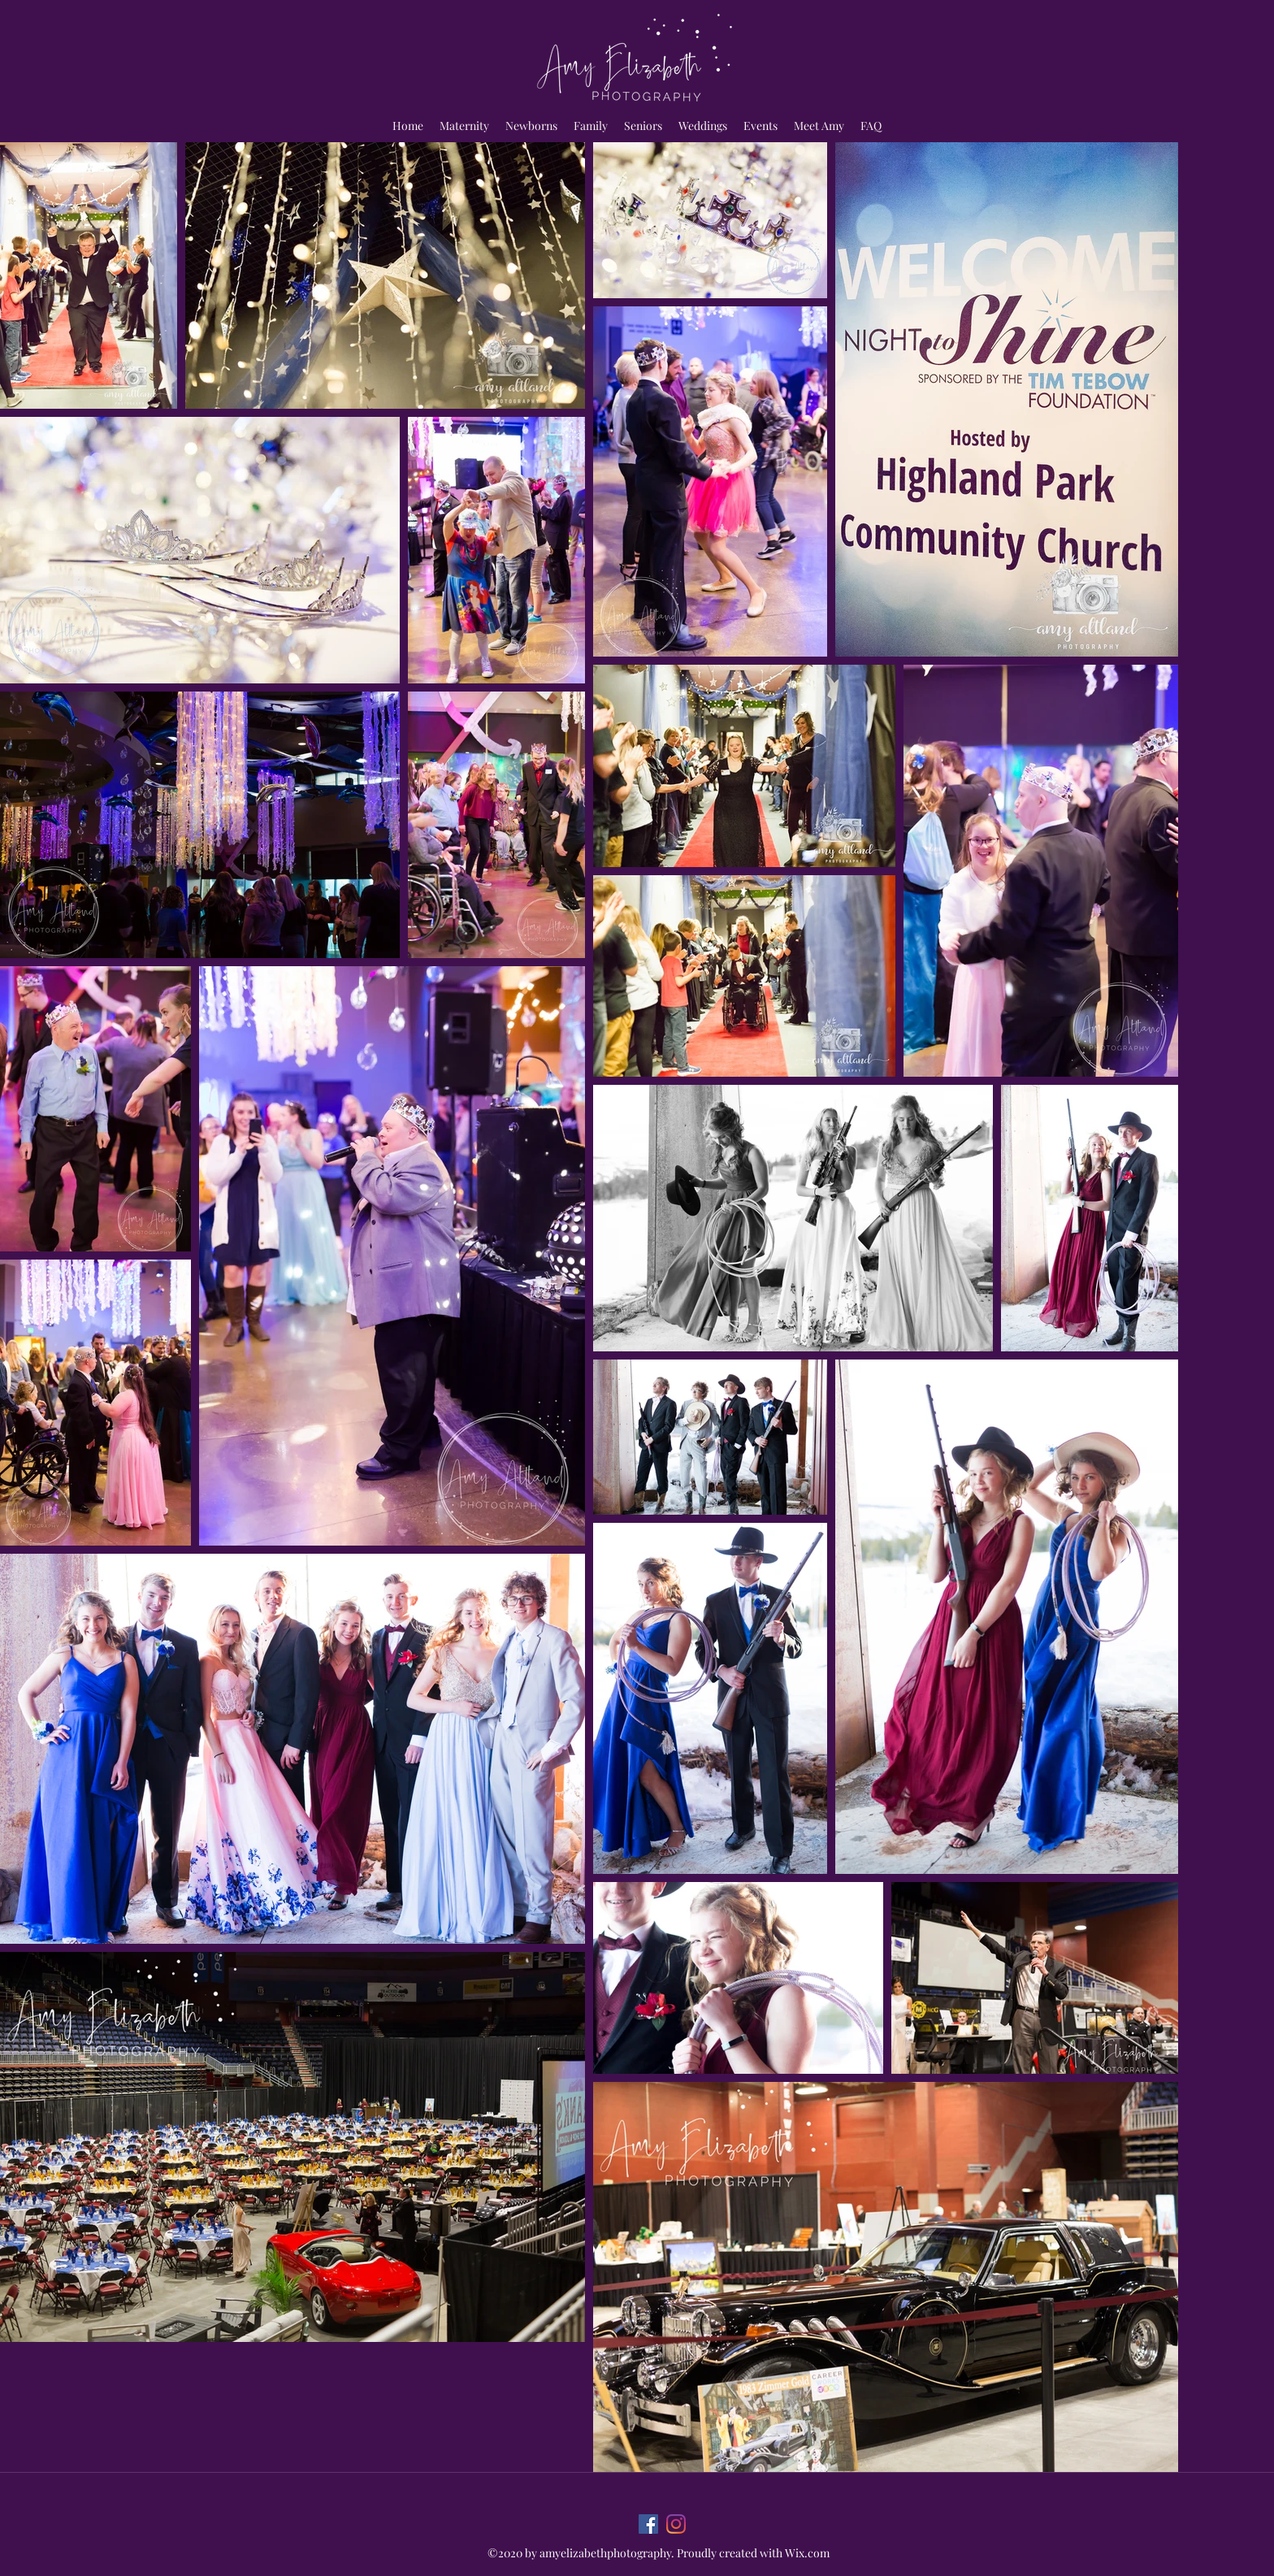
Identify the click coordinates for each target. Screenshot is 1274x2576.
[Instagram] (676, 2524)
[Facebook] (648, 2524)
